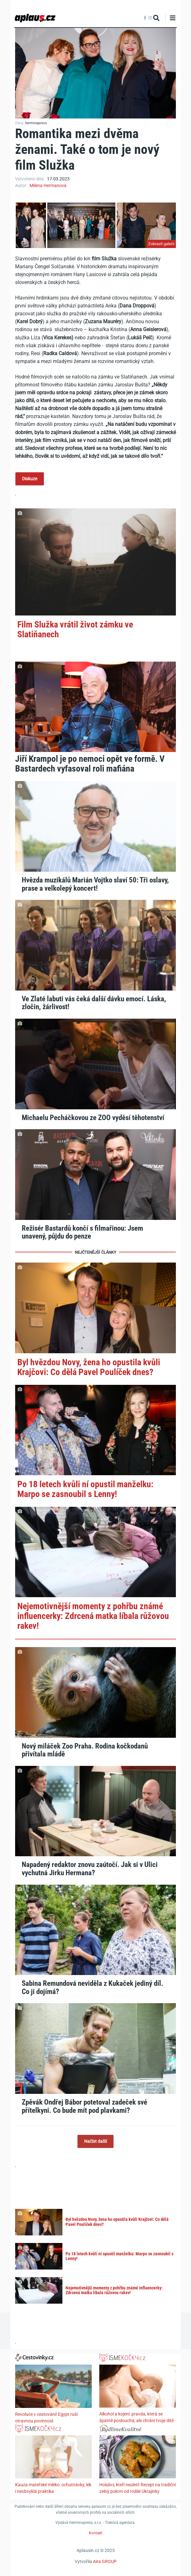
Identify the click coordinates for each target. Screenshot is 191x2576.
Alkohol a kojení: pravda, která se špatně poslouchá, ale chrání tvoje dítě (136, 2417)
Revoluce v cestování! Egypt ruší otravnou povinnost (46, 2417)
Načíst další (95, 2141)
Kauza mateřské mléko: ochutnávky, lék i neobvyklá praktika (53, 2488)
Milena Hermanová (48, 185)
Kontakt (95, 2533)
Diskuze (29, 478)
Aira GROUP (105, 2561)
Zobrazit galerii (161, 243)
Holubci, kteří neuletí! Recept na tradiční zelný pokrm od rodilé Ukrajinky (137, 2488)
